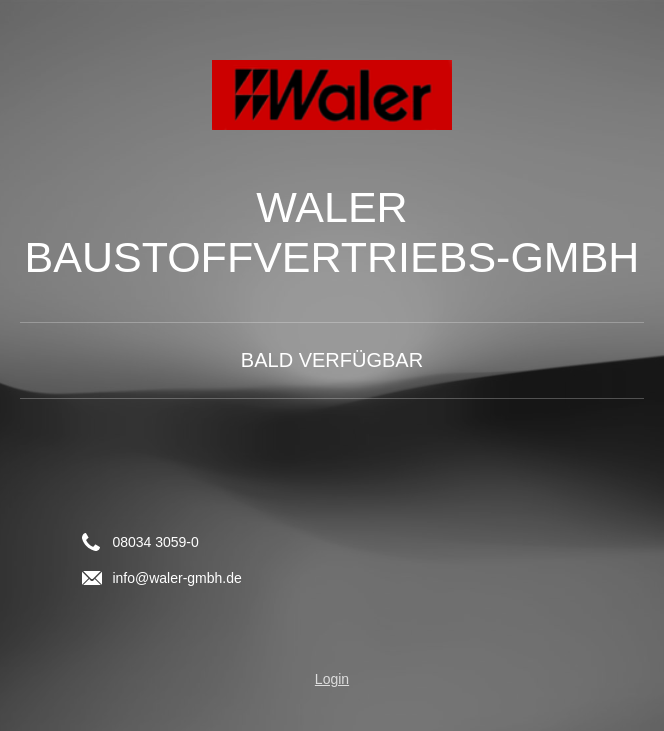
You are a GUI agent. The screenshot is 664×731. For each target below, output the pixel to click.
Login (332, 679)
